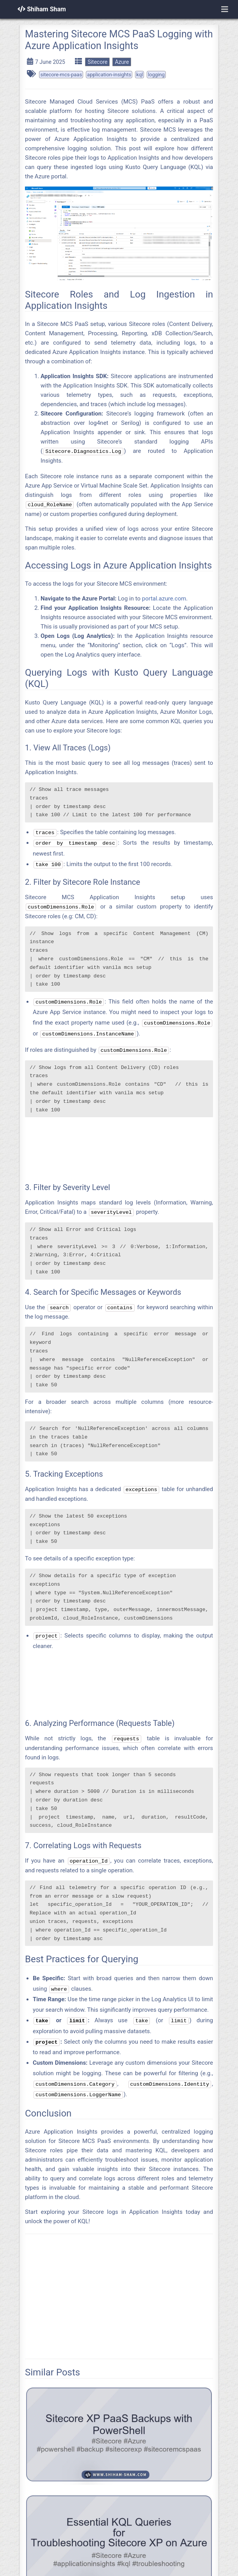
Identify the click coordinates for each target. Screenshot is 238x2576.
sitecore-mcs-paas (61, 74)
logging (156, 74)
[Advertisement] (119, 1148)
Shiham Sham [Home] (42, 9)
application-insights (109, 74)
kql (139, 74)
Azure (122, 62)
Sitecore (97, 62)
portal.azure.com (164, 598)
